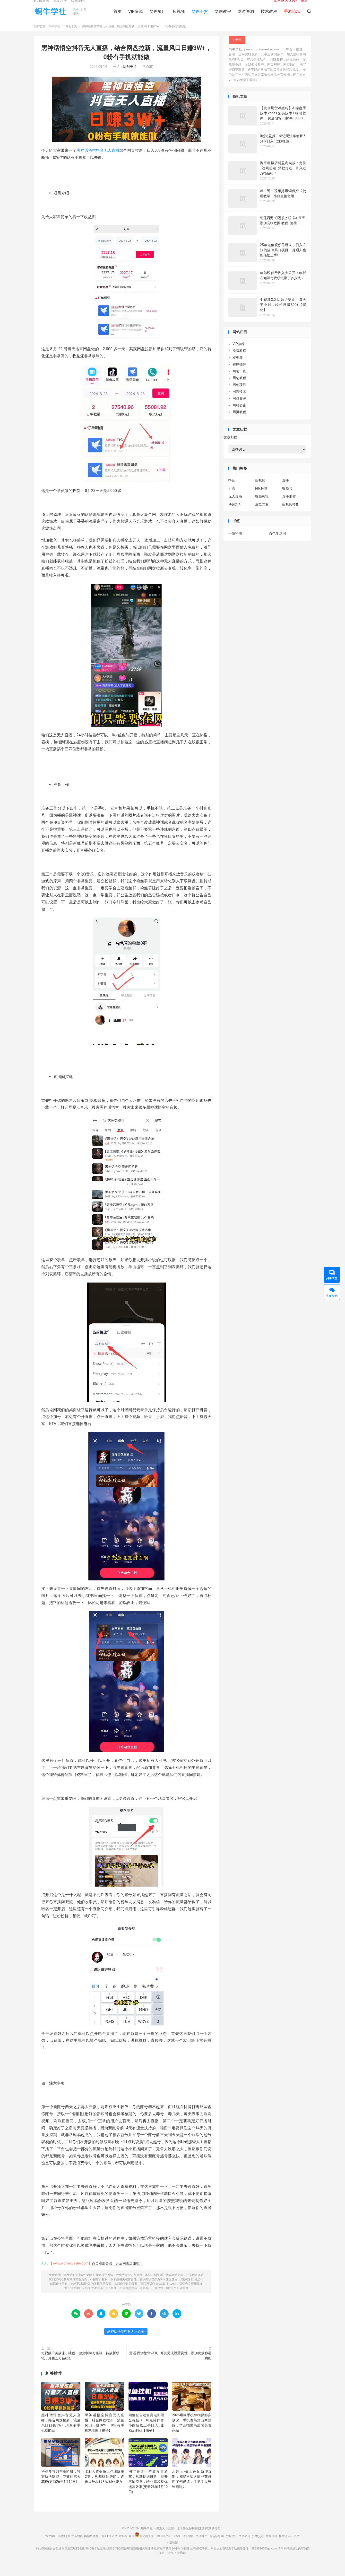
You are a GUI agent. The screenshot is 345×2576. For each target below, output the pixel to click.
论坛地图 (188, 2545)
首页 (117, 17)
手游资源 (244, 2545)
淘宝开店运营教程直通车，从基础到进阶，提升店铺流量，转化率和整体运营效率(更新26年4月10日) (148, 2491)
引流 (231, 498)
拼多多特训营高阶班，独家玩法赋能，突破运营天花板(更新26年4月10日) (60, 2486)
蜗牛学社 (50, 17)
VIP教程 (239, 353)
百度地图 (64, 2545)
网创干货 (199, 17)
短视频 (178, 17)
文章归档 (230, 447)
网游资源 (246, 17)
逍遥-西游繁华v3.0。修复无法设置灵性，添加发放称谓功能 (170, 2365)
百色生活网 (277, 543)
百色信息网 (216, 2545)
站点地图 (77, 2545)
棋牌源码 (285, 2545)
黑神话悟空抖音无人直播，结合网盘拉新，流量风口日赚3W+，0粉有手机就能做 (136, 2297)
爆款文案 (262, 514)
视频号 (287, 498)
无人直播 (235, 506)
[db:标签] (261, 498)
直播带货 (289, 506)
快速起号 (235, 514)
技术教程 (269, 17)
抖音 (231, 490)
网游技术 (239, 401)
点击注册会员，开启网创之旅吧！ (117, 2273)
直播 (285, 490)
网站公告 (239, 415)
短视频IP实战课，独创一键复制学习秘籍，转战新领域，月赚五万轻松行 (80, 2365)
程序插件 (239, 374)
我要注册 (60, 6)
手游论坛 (235, 543)
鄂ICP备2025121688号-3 (118, 2545)
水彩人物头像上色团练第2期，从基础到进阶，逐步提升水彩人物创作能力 (104, 2486)
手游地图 (201, 2545)
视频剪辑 (262, 506)
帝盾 (297, 2545)
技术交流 (258, 2545)
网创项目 (157, 17)
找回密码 (78, 6)
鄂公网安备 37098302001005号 (158, 2545)
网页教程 (239, 421)
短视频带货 (290, 514)
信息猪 (173, 2551)
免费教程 (239, 360)
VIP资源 (135, 17)
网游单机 (271, 2545)
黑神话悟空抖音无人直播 (98, 160)
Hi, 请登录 (41, 6)
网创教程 (223, 17)
